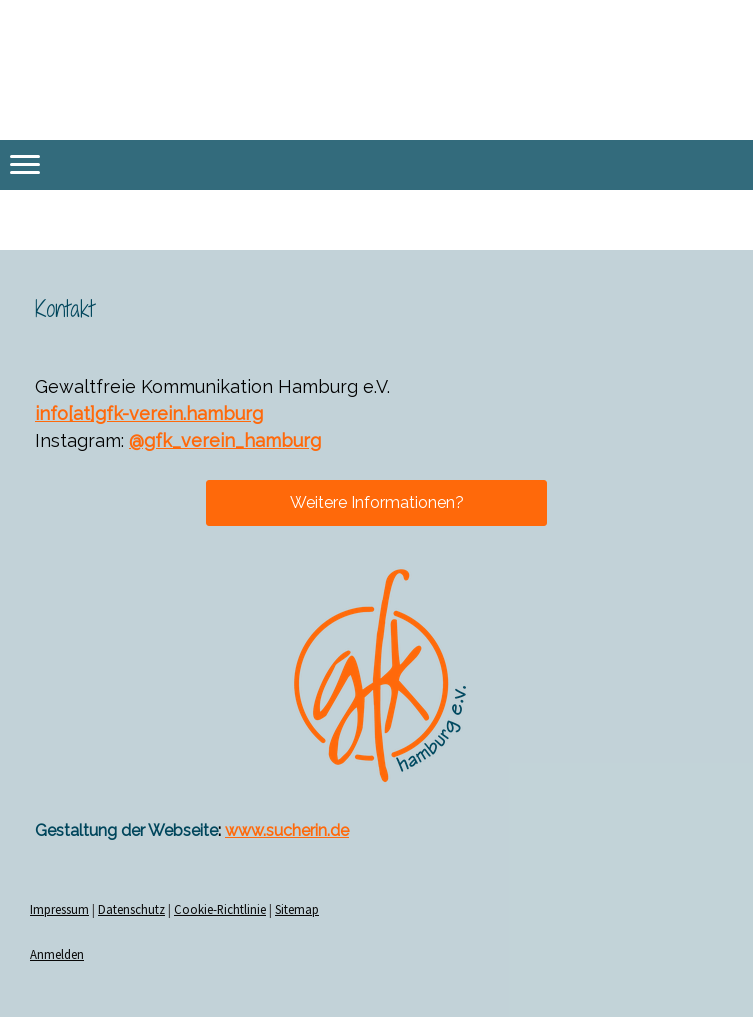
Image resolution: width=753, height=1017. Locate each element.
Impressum (59, 909)
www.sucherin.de (287, 830)
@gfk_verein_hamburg (225, 440)
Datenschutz (131, 909)
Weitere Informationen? (377, 502)
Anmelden (57, 954)
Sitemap (297, 909)
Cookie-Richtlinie (220, 909)
